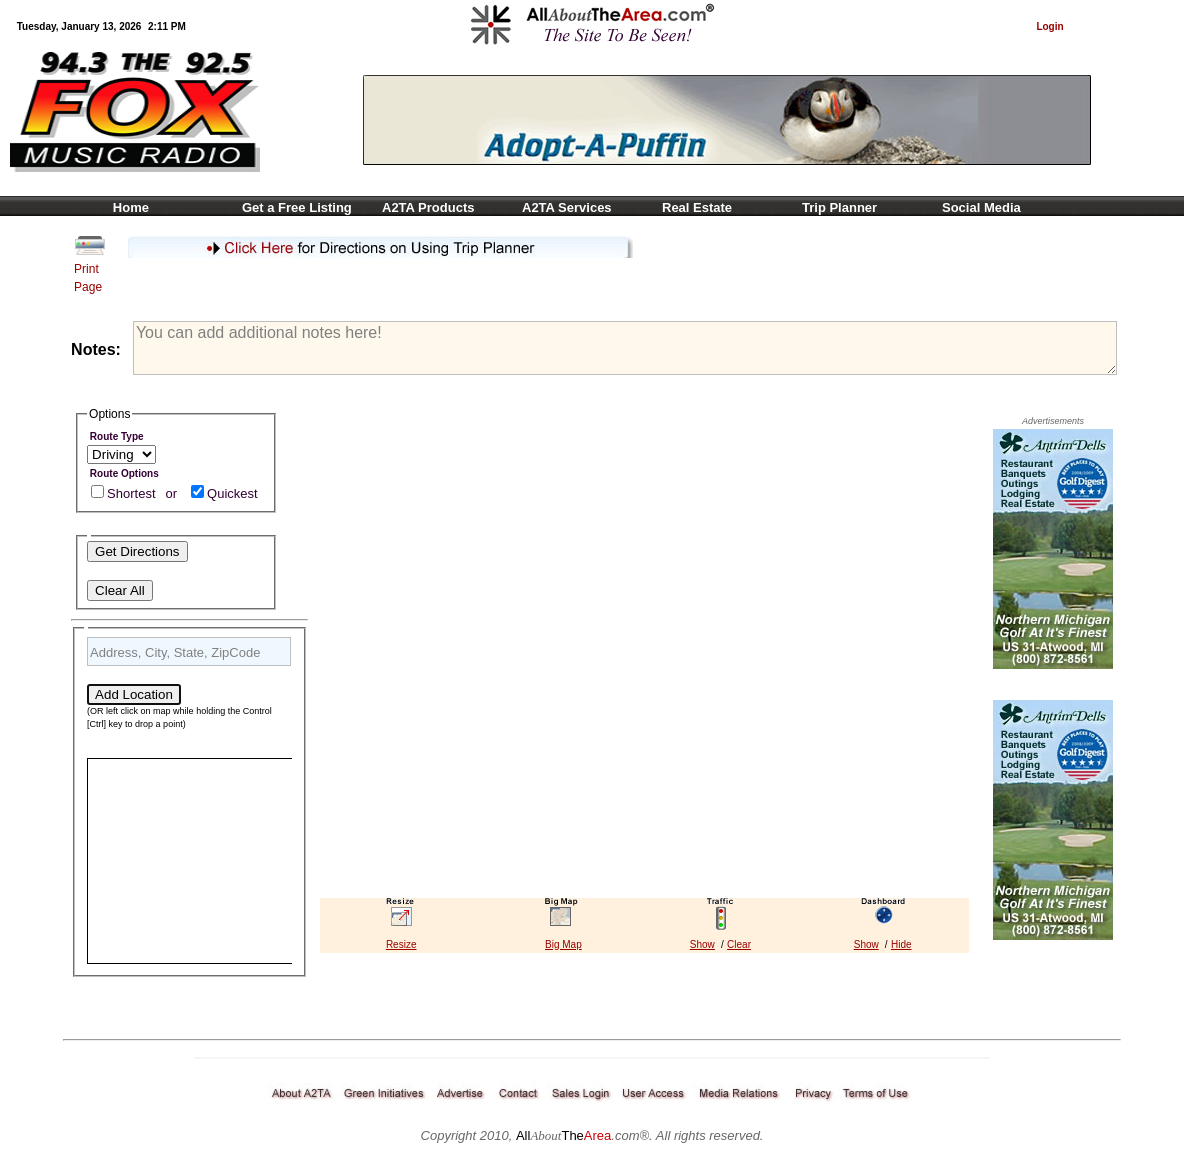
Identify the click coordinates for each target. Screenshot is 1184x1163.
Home (125, 207)
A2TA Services (567, 207)
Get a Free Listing (297, 207)
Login (1049, 26)
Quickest (232, 493)
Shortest (131, 493)
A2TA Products (428, 207)
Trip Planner (839, 207)
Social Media (981, 207)
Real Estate (697, 207)
